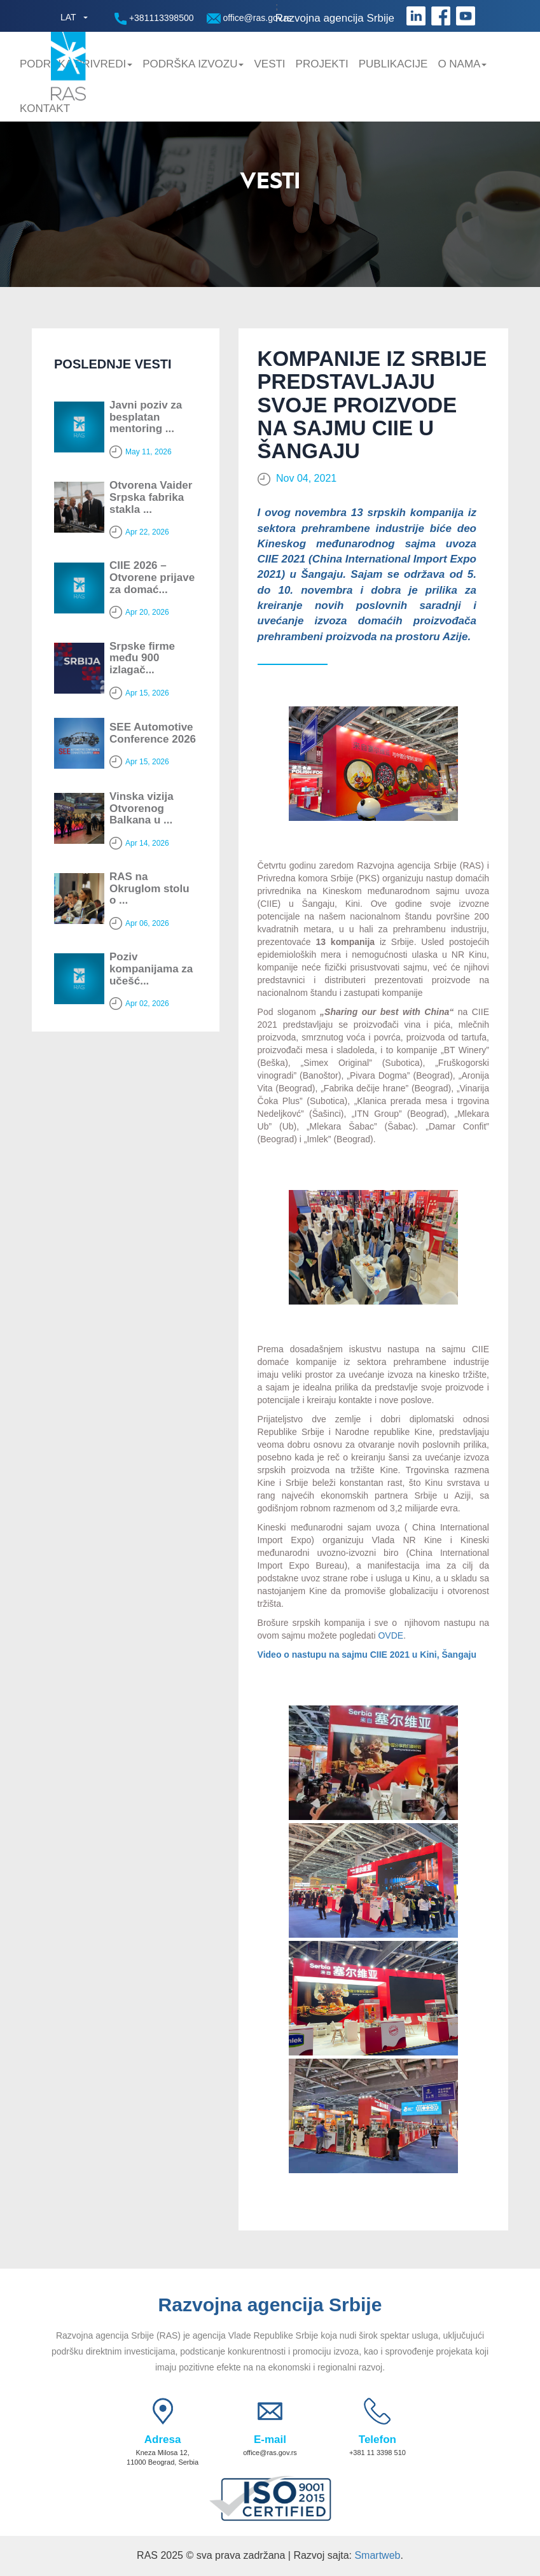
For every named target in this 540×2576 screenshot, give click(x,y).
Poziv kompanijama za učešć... (151, 968)
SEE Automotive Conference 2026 (152, 733)
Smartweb (377, 2555)
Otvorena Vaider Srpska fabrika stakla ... (150, 497)
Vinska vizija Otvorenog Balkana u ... (141, 808)
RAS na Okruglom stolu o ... (149, 888)
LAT (68, 17)
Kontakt (45, 108)
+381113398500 (154, 19)
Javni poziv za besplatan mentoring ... (145, 417)
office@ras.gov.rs (249, 18)
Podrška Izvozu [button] (193, 64)
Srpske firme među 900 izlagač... (142, 658)
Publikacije (393, 64)
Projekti (322, 64)
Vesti (269, 64)
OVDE (390, 1635)
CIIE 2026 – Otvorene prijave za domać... (152, 577)
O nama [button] (462, 64)
